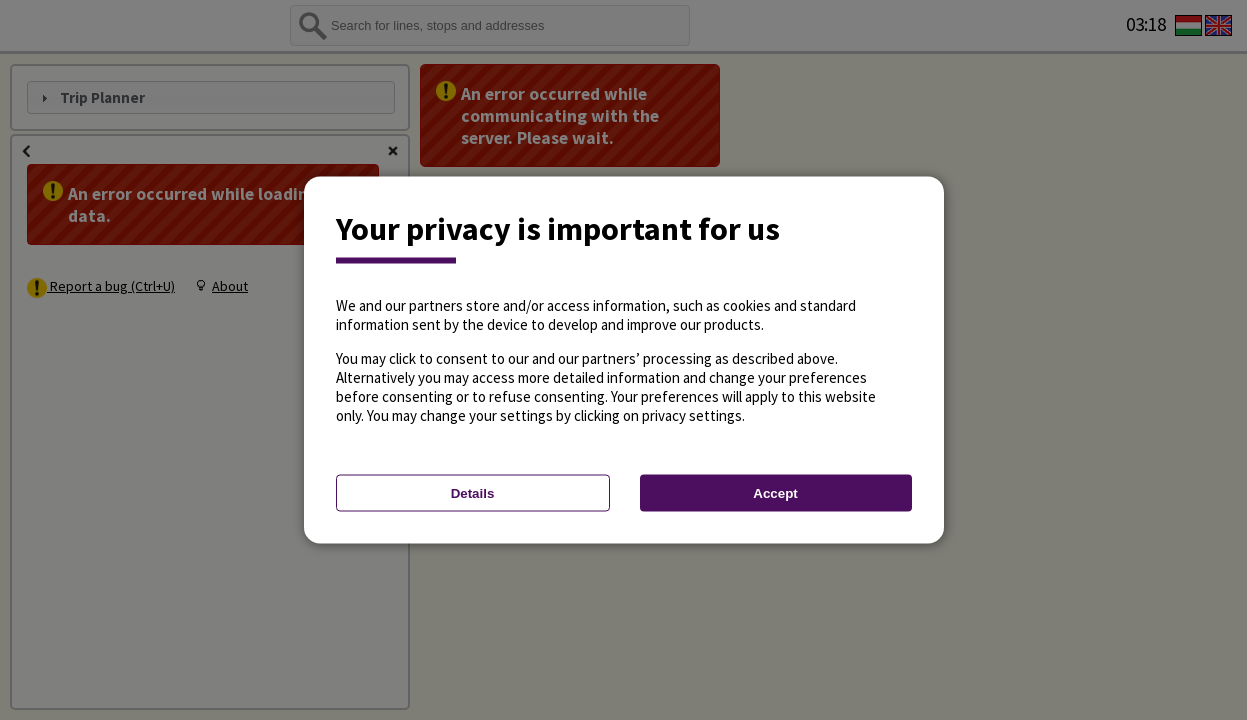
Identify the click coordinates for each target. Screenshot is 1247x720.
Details (473, 493)
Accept (775, 493)
